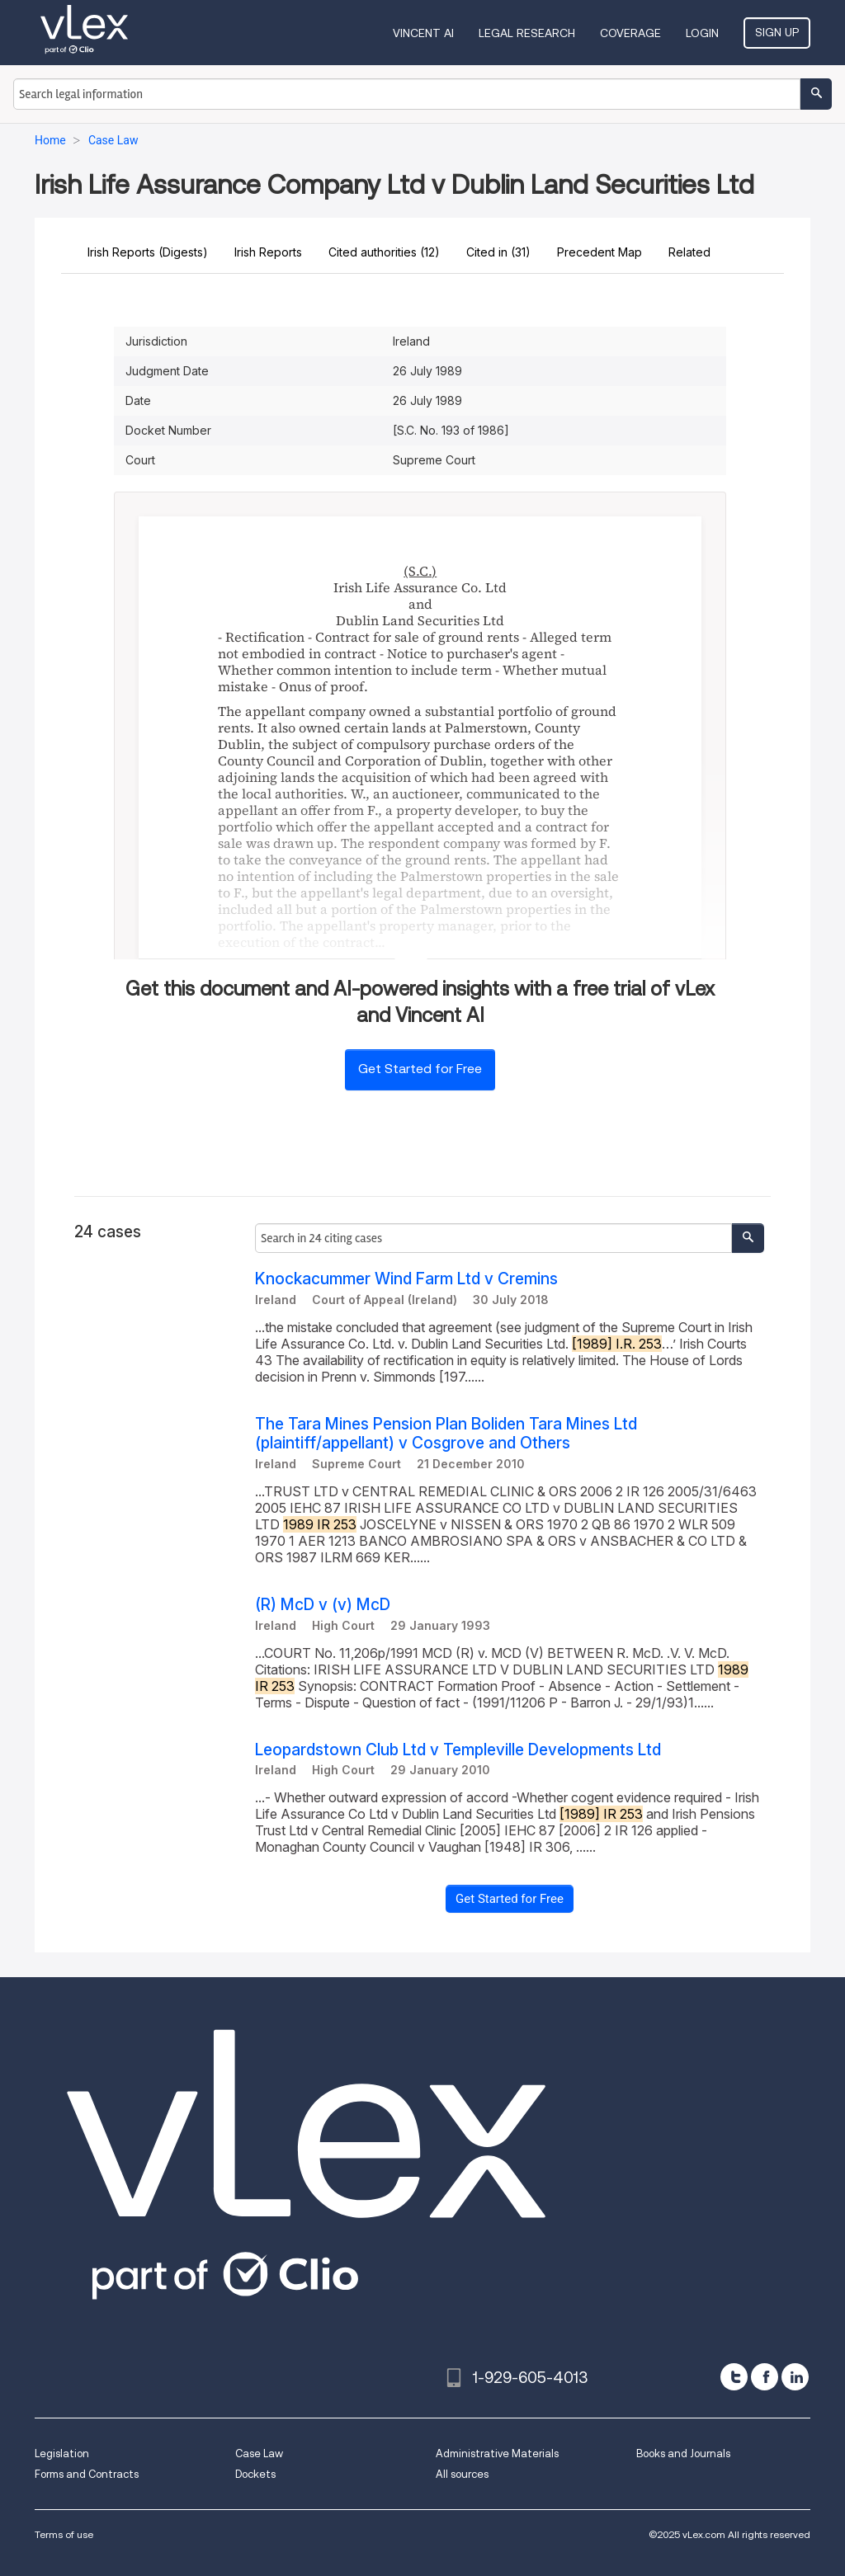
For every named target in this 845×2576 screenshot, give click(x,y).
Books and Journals (683, 2453)
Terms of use (64, 2534)
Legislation (62, 2453)
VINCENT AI (423, 33)
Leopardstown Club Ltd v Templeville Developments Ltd (458, 1749)
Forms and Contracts (87, 2474)
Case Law (259, 2453)
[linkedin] (795, 2376)
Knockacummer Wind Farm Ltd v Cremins (406, 1278)
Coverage (630, 33)
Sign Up (777, 32)
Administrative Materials (497, 2453)
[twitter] (734, 2376)
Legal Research (527, 33)
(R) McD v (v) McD (322, 1604)
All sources (462, 2474)
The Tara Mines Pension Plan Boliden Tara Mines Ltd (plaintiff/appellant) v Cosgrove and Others (446, 1434)
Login (702, 33)
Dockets (255, 2474)
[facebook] (764, 2376)
